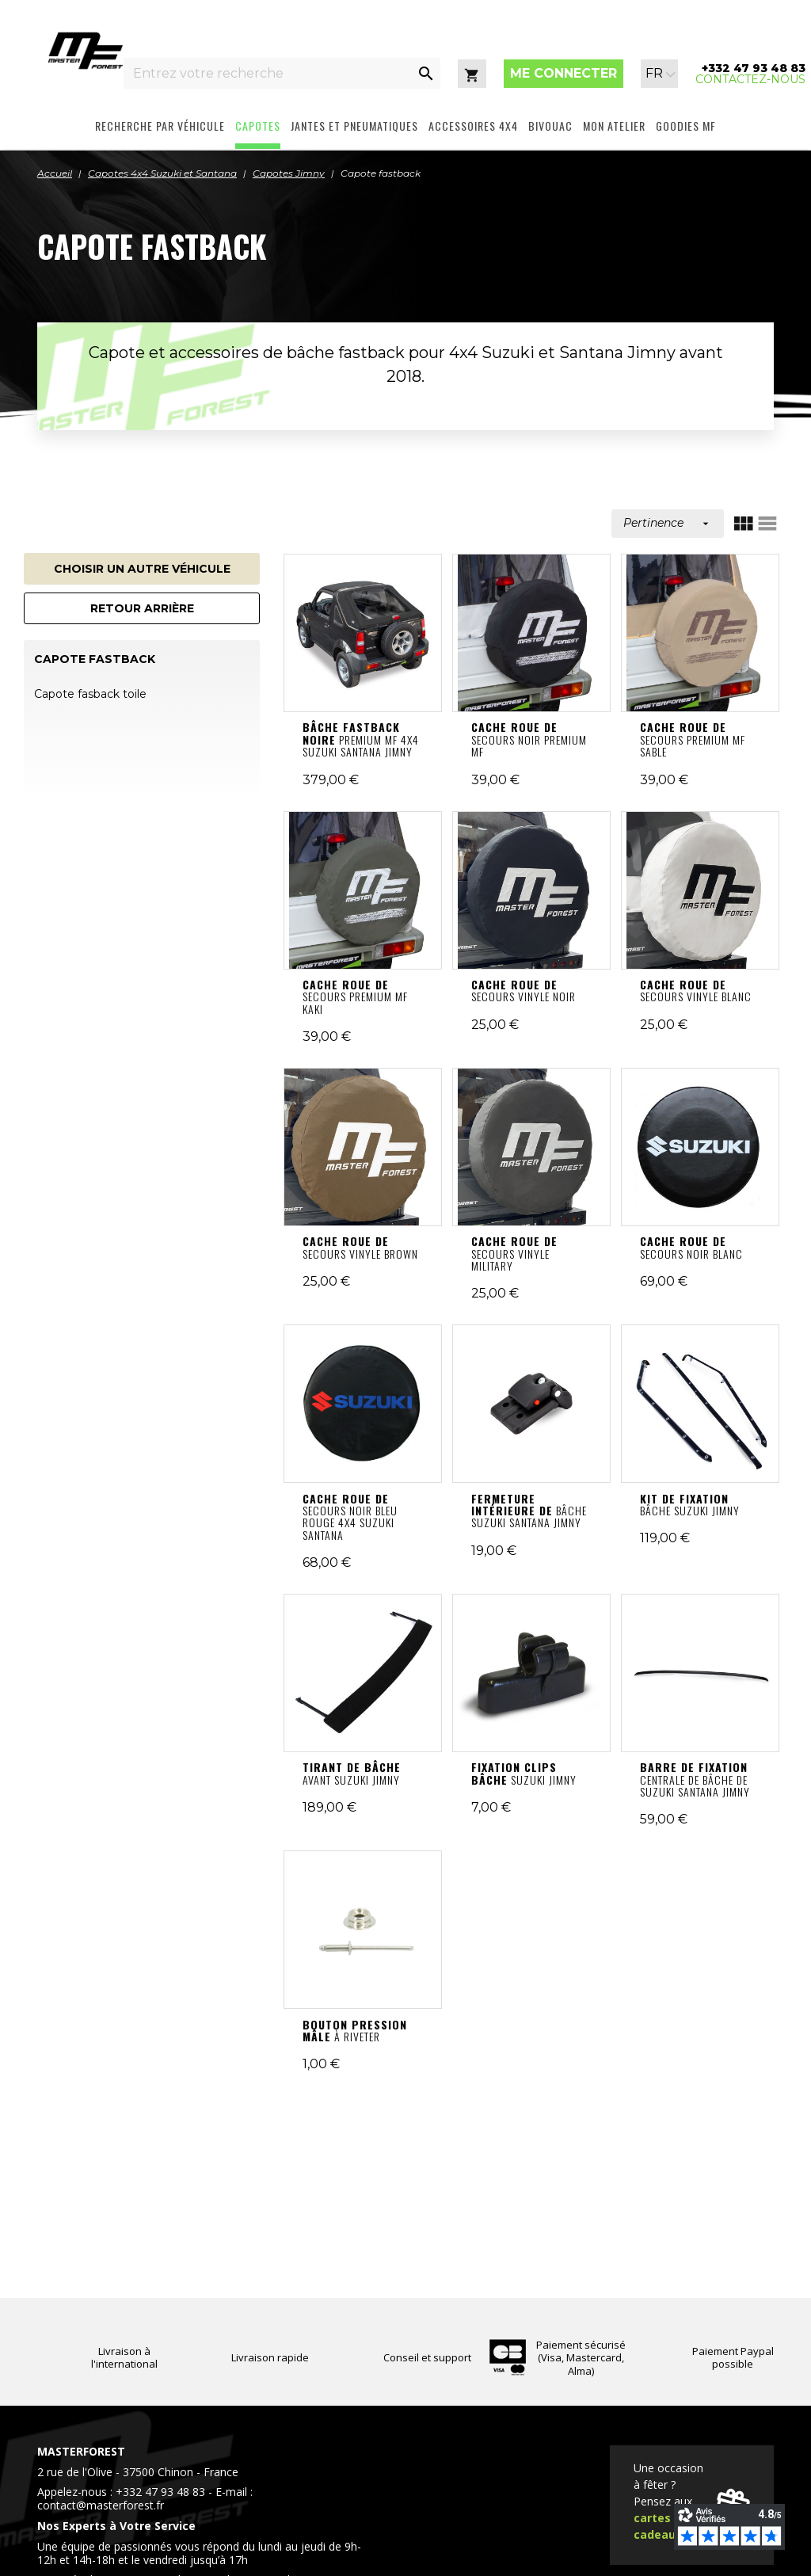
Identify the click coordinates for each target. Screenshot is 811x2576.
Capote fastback (94, 659)
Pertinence (667, 523)
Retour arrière (142, 608)
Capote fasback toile (90, 694)
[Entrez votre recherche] (268, 73)
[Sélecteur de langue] (660, 73)
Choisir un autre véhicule (142, 569)
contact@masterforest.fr (100, 2505)
